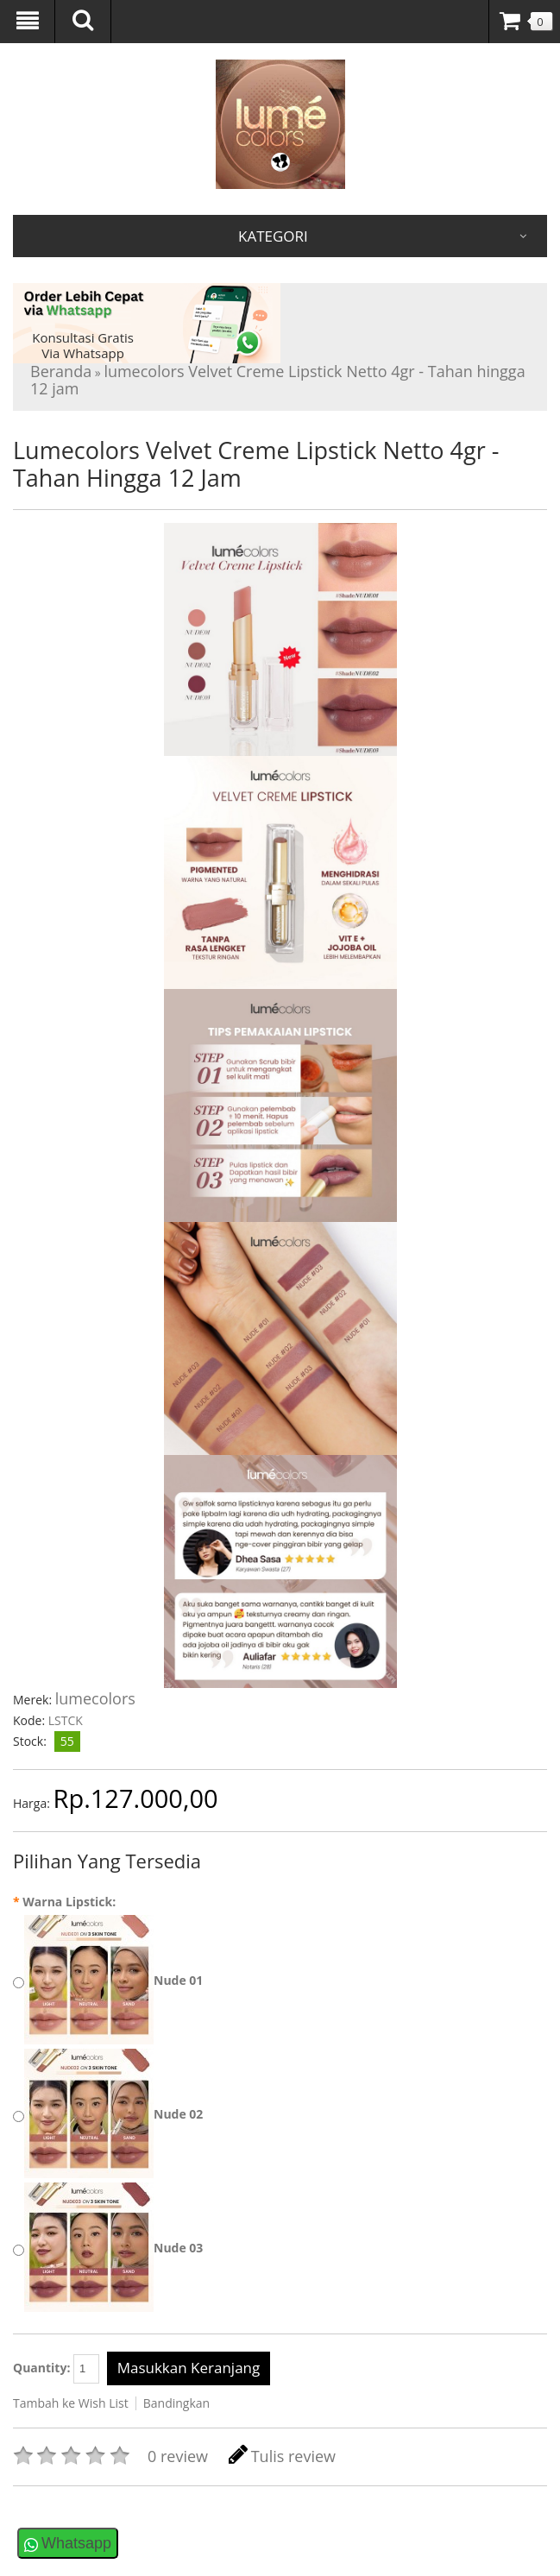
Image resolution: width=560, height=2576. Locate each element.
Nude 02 (178, 2114)
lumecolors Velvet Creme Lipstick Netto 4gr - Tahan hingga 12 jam (277, 380)
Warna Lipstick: (64, 1901)
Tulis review (282, 2456)
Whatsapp (76, 2543)
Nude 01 (178, 1980)
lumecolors (95, 1698)
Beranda (60, 371)
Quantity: (56, 2369)
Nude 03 (178, 2247)
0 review (178, 2456)
